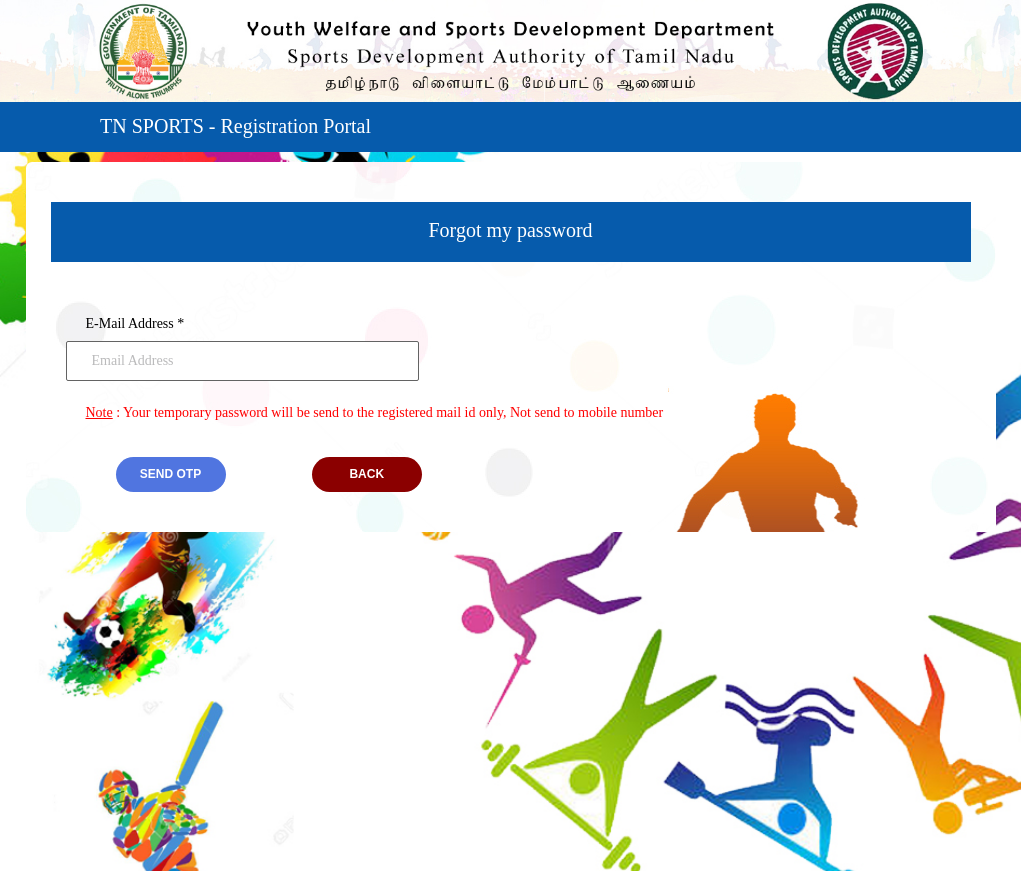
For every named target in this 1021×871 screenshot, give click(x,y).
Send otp (170, 474)
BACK (366, 474)
